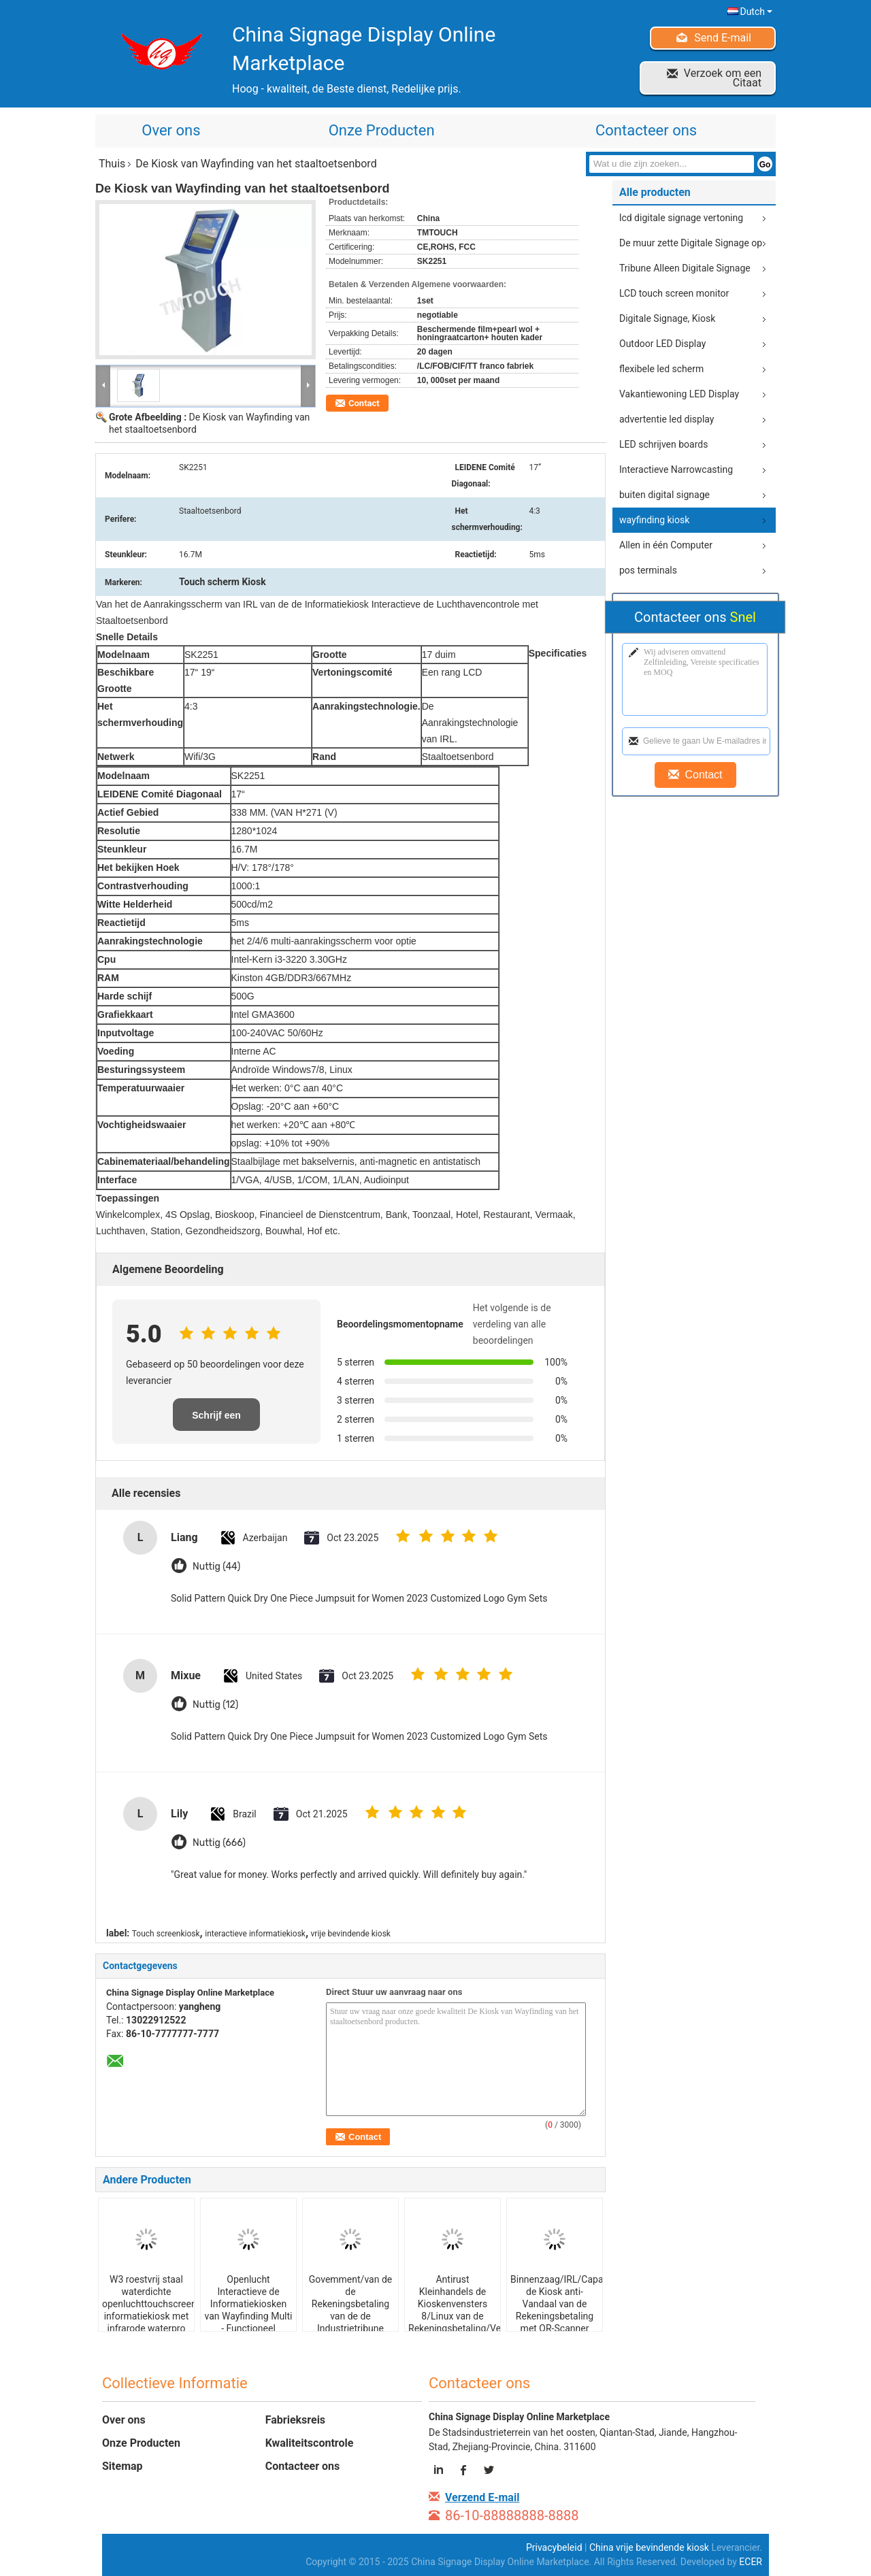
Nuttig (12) (215, 1705)
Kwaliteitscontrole (309, 2443)
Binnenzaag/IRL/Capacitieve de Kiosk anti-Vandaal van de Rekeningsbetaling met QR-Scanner (556, 2304)
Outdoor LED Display (662, 343)
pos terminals (648, 570)
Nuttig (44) (216, 1566)
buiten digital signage (664, 494)
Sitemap (122, 2466)
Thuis (112, 163)
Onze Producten (382, 130)
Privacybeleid (554, 2547)
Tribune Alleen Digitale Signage (685, 268)
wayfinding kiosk (654, 519)
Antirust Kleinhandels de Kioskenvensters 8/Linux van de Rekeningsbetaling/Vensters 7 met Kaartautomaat (454, 2316)
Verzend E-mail (482, 2497)
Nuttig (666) (219, 1843)
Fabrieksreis (295, 2419)
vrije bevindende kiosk (351, 1933)
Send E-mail (722, 37)
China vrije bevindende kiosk (649, 2547)
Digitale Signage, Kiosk (667, 318)
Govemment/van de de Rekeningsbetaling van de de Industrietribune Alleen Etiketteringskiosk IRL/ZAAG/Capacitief (350, 2322)
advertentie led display (666, 419)
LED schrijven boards (663, 444)
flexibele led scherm (661, 368)
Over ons (171, 130)
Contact (364, 403)
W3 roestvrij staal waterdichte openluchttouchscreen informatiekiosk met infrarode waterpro (148, 2304)
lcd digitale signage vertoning (681, 217)
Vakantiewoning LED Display (679, 394)
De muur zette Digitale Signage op (690, 242)
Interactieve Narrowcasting (676, 469)
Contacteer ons (646, 130)
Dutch (756, 11)
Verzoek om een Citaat (722, 78)
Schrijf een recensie (216, 1420)
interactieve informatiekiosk (255, 1933)
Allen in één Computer (665, 545)
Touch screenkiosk (166, 1933)
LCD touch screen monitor (674, 293)
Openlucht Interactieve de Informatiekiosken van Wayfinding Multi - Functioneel (248, 2304)
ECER (750, 2561)
